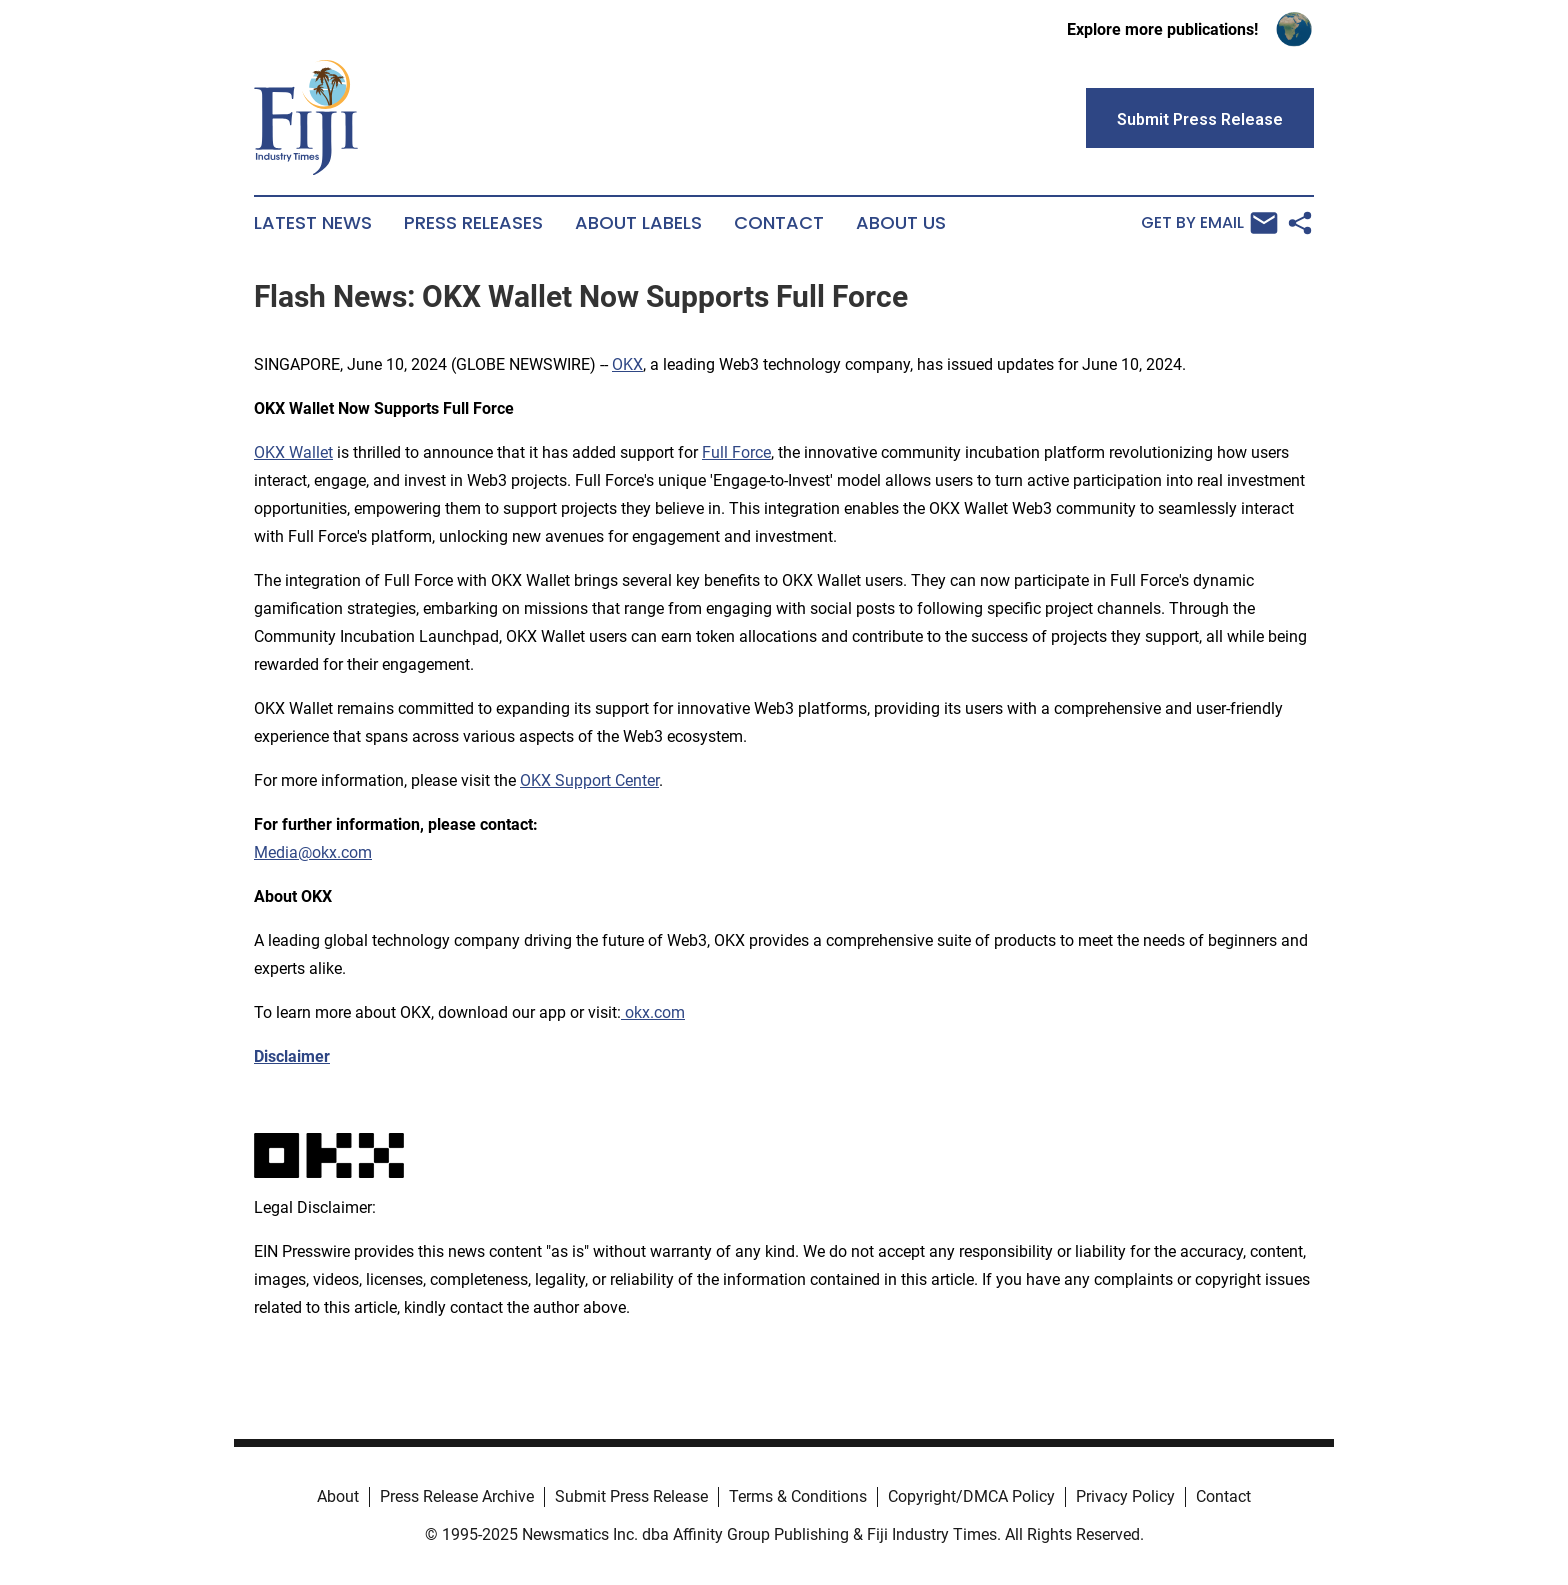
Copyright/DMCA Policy (971, 1496)
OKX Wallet (293, 452)
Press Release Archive (457, 1496)
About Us (901, 223)
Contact (779, 223)
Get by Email (1209, 223)
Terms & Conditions (798, 1496)
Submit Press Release (631, 1496)
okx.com (653, 1012)
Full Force (736, 452)
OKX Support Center (589, 780)
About (338, 1496)
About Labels (638, 223)
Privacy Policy (1125, 1496)
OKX (627, 364)
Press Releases (473, 223)
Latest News (313, 223)
